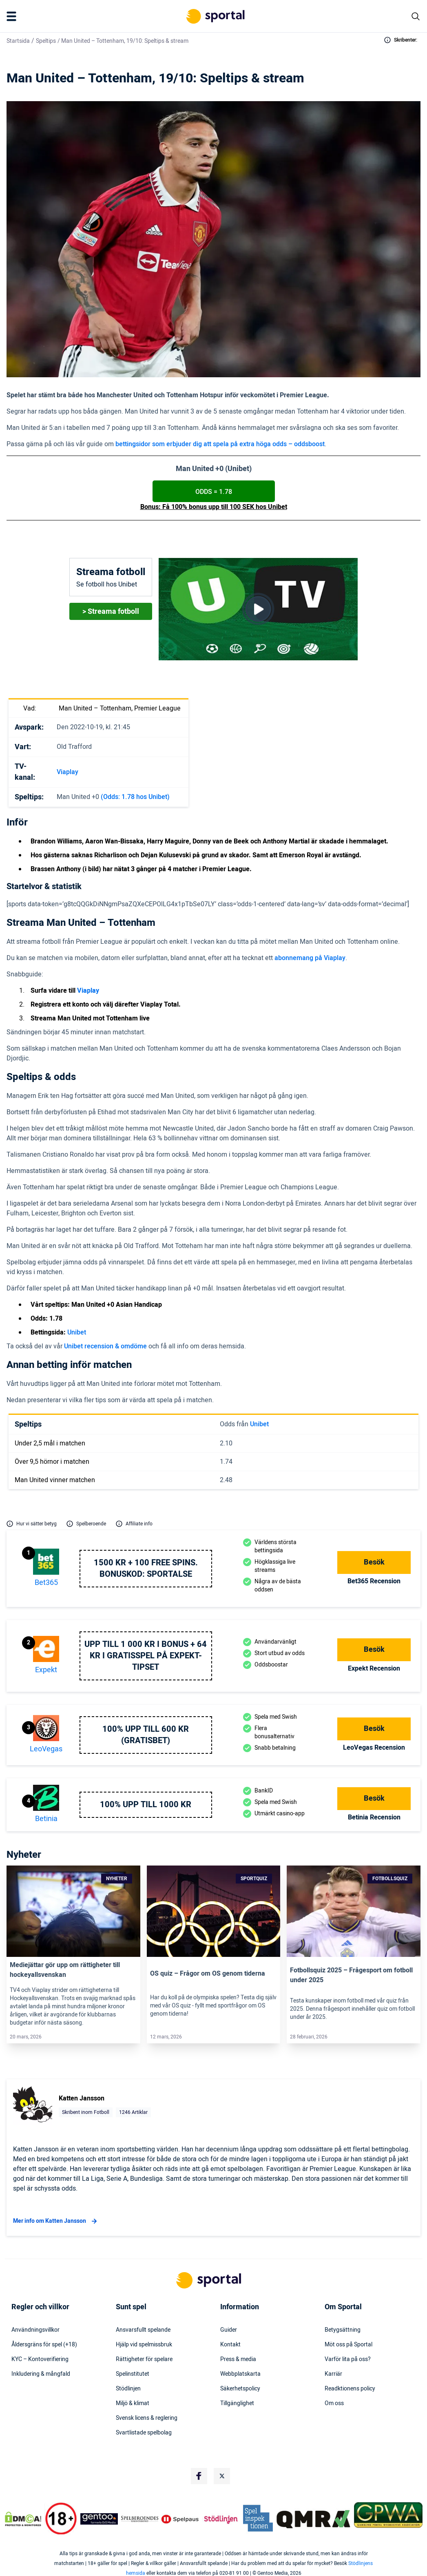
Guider (228, 2330)
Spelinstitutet (132, 2374)
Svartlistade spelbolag (144, 2433)
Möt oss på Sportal (348, 2345)
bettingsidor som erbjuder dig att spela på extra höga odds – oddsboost (220, 444)
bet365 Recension (373, 1581)
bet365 (46, 1582)
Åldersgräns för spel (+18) (44, 2345)
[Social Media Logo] (199, 2476)
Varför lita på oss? (348, 2359)
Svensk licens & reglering (146, 2418)
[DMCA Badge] (23, 2519)
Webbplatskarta (240, 2374)
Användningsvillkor (35, 2330)
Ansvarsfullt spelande (143, 2330)
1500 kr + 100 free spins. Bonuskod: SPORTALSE (146, 1568)
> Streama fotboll (110, 611)
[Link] (73, 1911)
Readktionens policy (350, 2389)
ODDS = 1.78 (213, 492)
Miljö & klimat (132, 2403)
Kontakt (230, 2345)
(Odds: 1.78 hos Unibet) (135, 797)
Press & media (238, 2359)
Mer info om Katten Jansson (56, 2221)
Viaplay (67, 772)
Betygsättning (343, 2330)
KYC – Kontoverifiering (40, 2359)
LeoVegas (46, 1749)
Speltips (46, 41)
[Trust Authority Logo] (99, 2519)
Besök (374, 1562)
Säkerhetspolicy (240, 2389)
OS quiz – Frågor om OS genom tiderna (207, 1973)
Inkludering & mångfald (40, 2374)
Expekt (46, 1669)
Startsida (18, 41)
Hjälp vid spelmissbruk (144, 2345)
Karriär (333, 2374)
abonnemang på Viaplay (309, 958)
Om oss (334, 2403)
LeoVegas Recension (374, 1748)
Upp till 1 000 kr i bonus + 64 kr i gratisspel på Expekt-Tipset (145, 1656)
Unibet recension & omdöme (105, 1346)
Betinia (46, 1818)
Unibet (76, 1332)
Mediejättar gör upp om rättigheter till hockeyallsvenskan (65, 1970)
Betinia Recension (374, 1817)
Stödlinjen (128, 2389)
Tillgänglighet (237, 2403)
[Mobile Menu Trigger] (13, 16)
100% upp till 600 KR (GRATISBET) (145, 1735)
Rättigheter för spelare (144, 2359)
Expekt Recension (374, 1668)
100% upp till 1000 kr (145, 1804)
